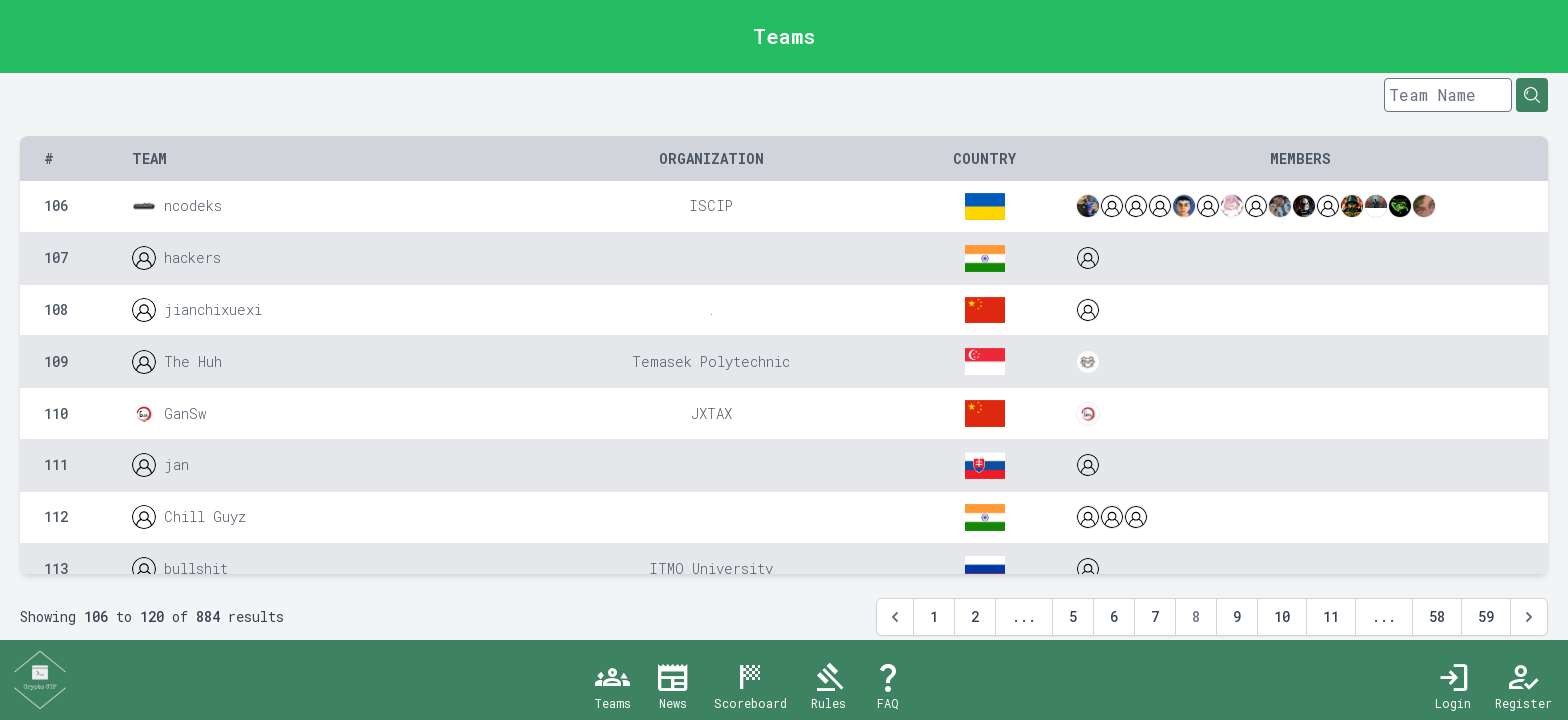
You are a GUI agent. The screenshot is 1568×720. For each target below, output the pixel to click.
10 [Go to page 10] (1282, 616)
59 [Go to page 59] (1486, 616)
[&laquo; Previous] (895, 617)
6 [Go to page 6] (1114, 616)
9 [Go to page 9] (1237, 616)
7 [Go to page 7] (1155, 616)
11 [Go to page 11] (1331, 616)
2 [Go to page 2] (975, 616)
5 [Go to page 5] (1073, 616)
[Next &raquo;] (1529, 617)
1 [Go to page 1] (934, 616)
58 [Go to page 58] (1437, 616)
